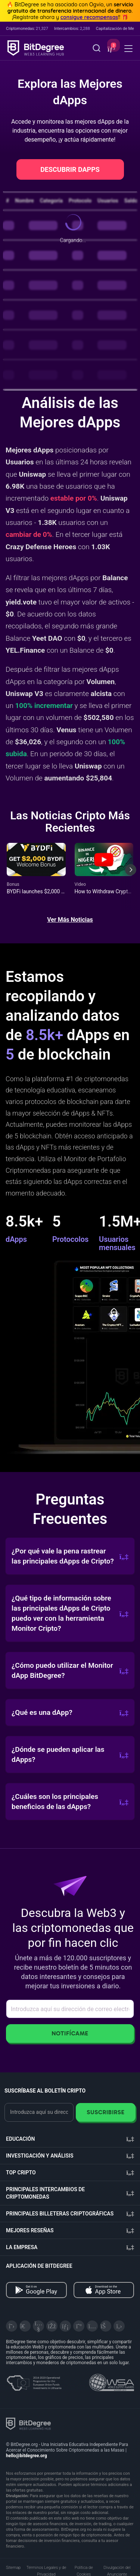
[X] (11, 2326)
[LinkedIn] (65, 2326)
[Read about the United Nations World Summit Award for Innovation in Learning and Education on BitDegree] (111, 2380)
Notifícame (70, 2033)
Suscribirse (105, 2112)
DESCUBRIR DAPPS (70, 169)
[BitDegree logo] (28, 2423)
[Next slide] (130, 875)
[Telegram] (25, 2326)
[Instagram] (92, 2326)
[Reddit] (105, 2326)
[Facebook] (51, 2326)
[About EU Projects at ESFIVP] (34, 2380)
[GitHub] (119, 2326)
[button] (110, 48)
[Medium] (78, 2326)
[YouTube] (38, 2326)
